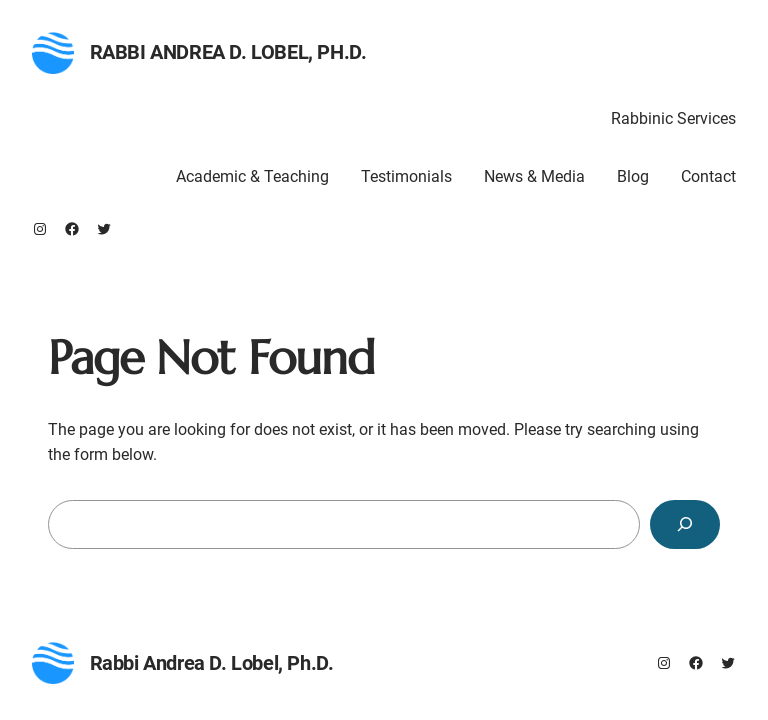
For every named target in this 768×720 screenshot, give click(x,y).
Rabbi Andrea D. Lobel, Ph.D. (228, 52)
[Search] (685, 524)
